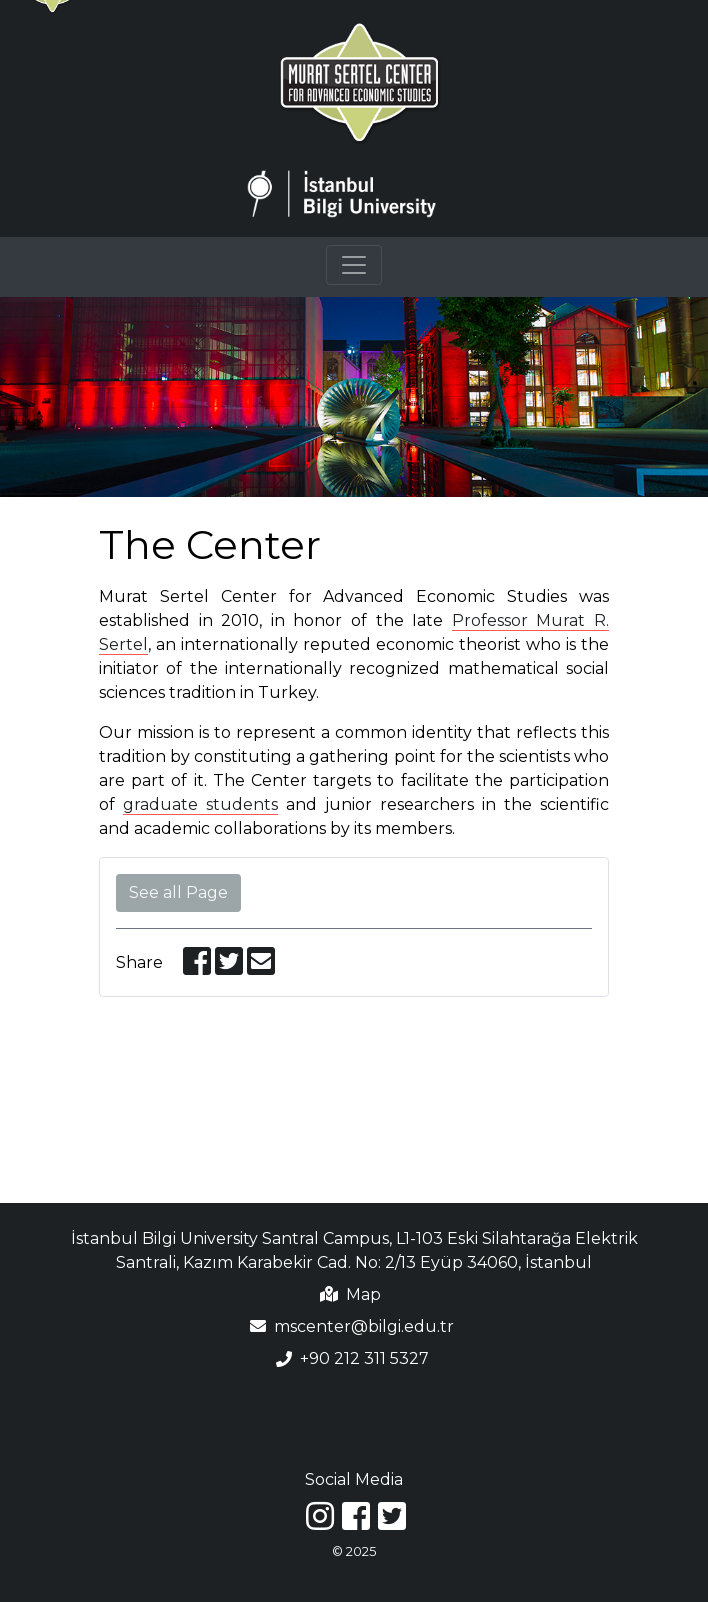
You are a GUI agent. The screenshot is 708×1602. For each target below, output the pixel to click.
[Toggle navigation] (354, 265)
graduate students (200, 804)
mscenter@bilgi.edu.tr (364, 1326)
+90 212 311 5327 (364, 1359)
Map (363, 1294)
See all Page (178, 892)
